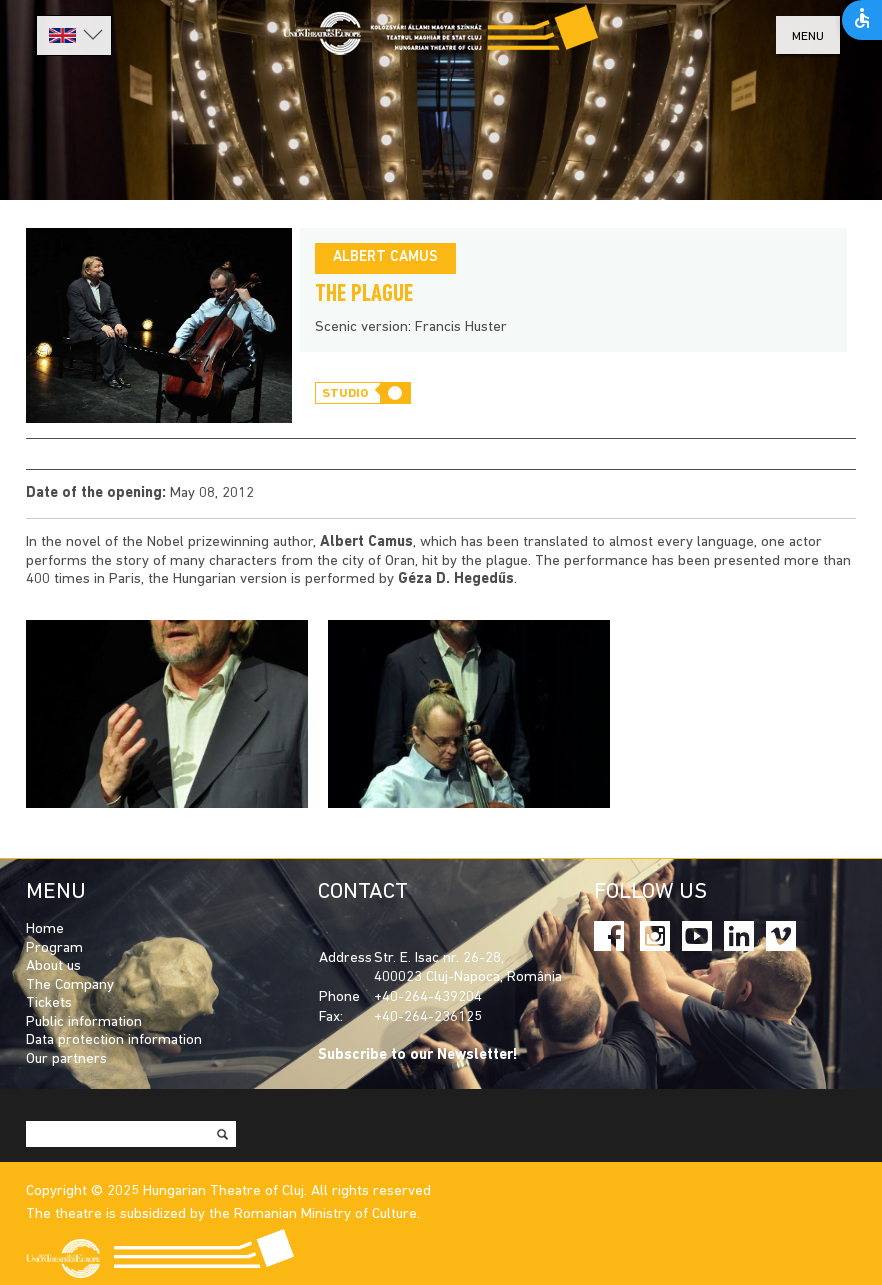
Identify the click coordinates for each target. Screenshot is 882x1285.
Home (45, 929)
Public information (84, 1022)
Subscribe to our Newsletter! (418, 1055)
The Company (70, 985)
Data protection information (114, 1040)
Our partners (66, 1059)
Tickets (49, 1003)
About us (53, 966)
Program (54, 948)
